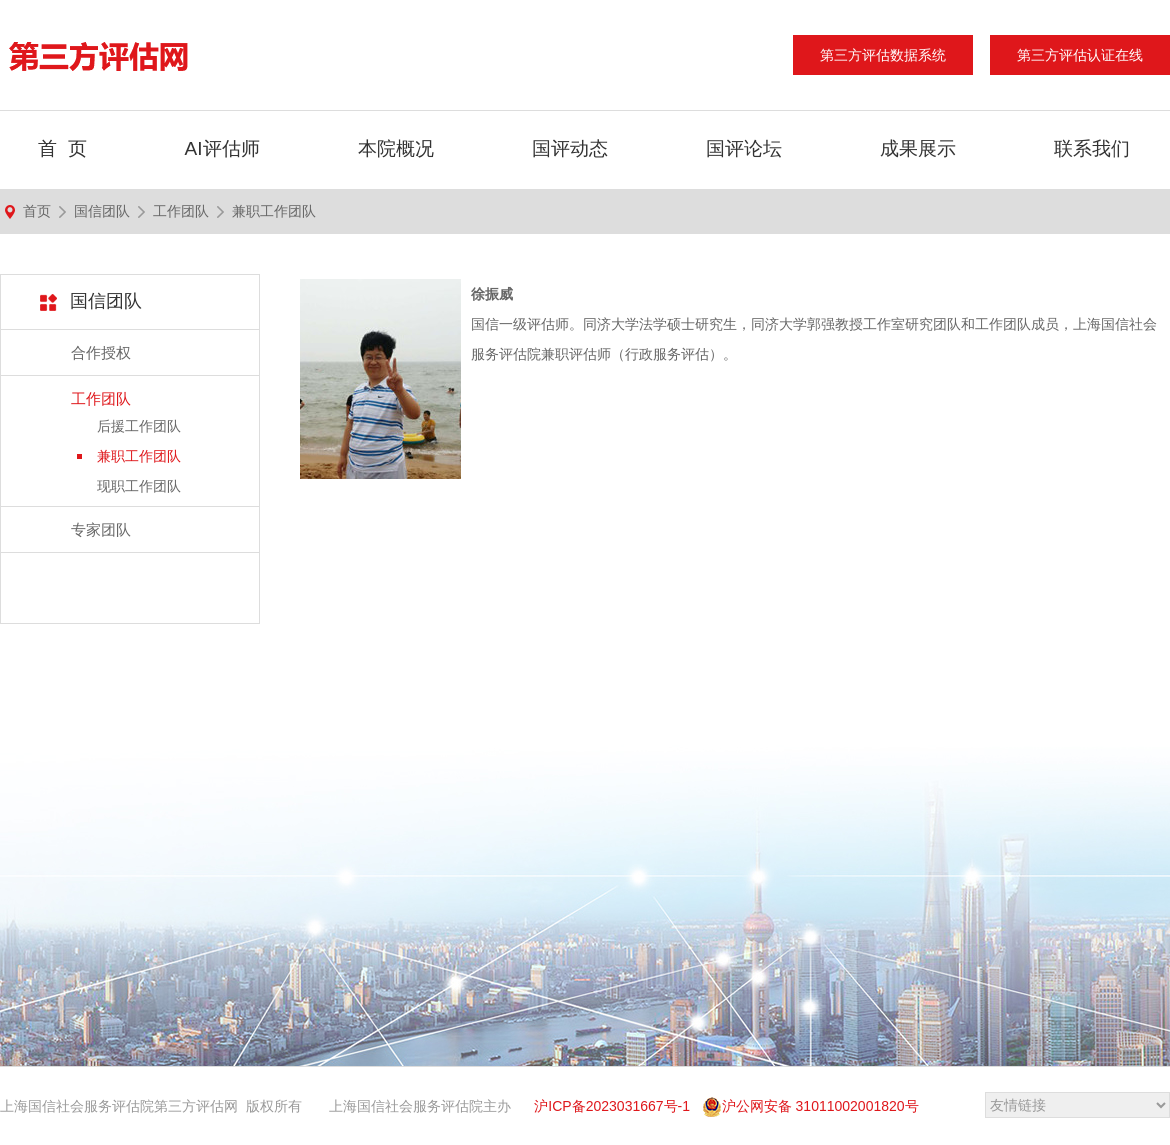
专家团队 (101, 529)
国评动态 (570, 148)
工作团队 (181, 211)
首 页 (62, 148)
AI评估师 (222, 148)
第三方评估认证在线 (1080, 55)
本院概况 (396, 148)
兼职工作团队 (274, 211)
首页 (37, 211)
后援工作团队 (139, 426)
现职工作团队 (139, 486)
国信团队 (102, 211)
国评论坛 (744, 148)
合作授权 (101, 352)
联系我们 (1092, 148)
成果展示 (918, 148)
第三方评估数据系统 (883, 55)
